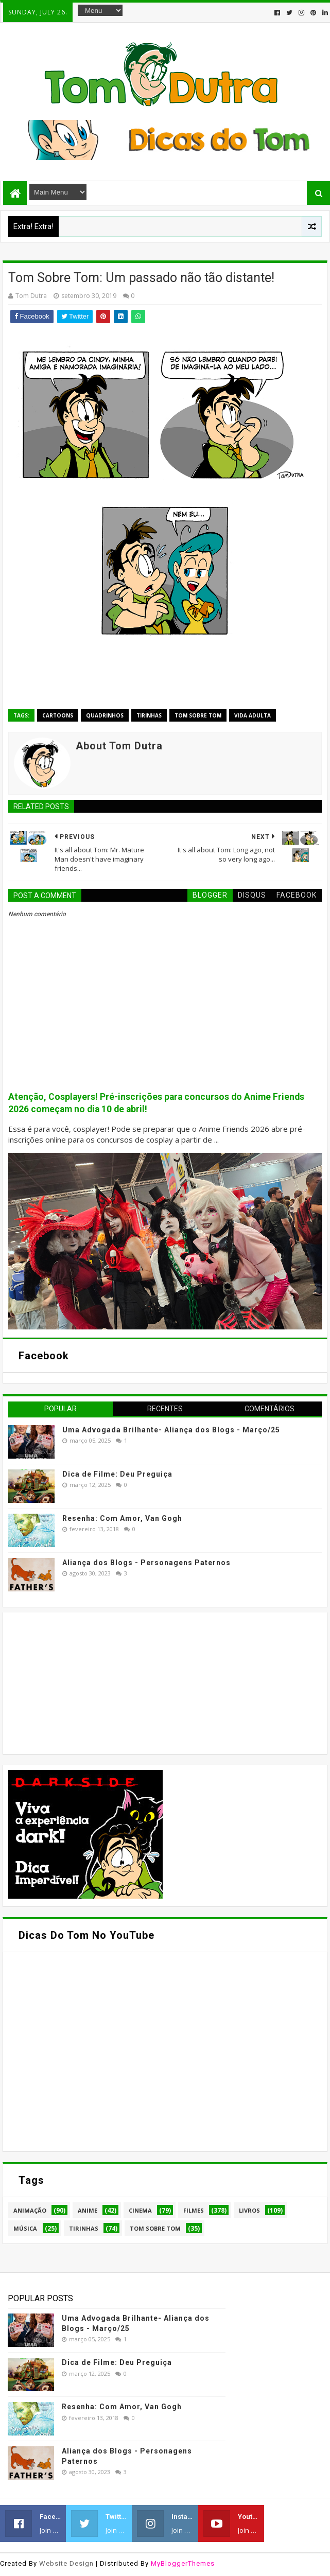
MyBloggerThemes (183, 2563)
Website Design (66, 2563)
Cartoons (57, 715)
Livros (249, 2210)
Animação (29, 2210)
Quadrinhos (105, 715)
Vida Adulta (252, 715)
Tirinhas (149, 715)
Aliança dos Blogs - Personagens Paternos (146, 1562)
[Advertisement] (85, 1682)
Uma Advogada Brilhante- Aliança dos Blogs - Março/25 (171, 1430)
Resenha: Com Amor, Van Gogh (122, 1518)
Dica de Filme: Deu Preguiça (117, 1474)
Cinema (140, 2210)
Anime (87, 2210)
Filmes (193, 2210)
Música (25, 2228)
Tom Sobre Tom (198, 715)
